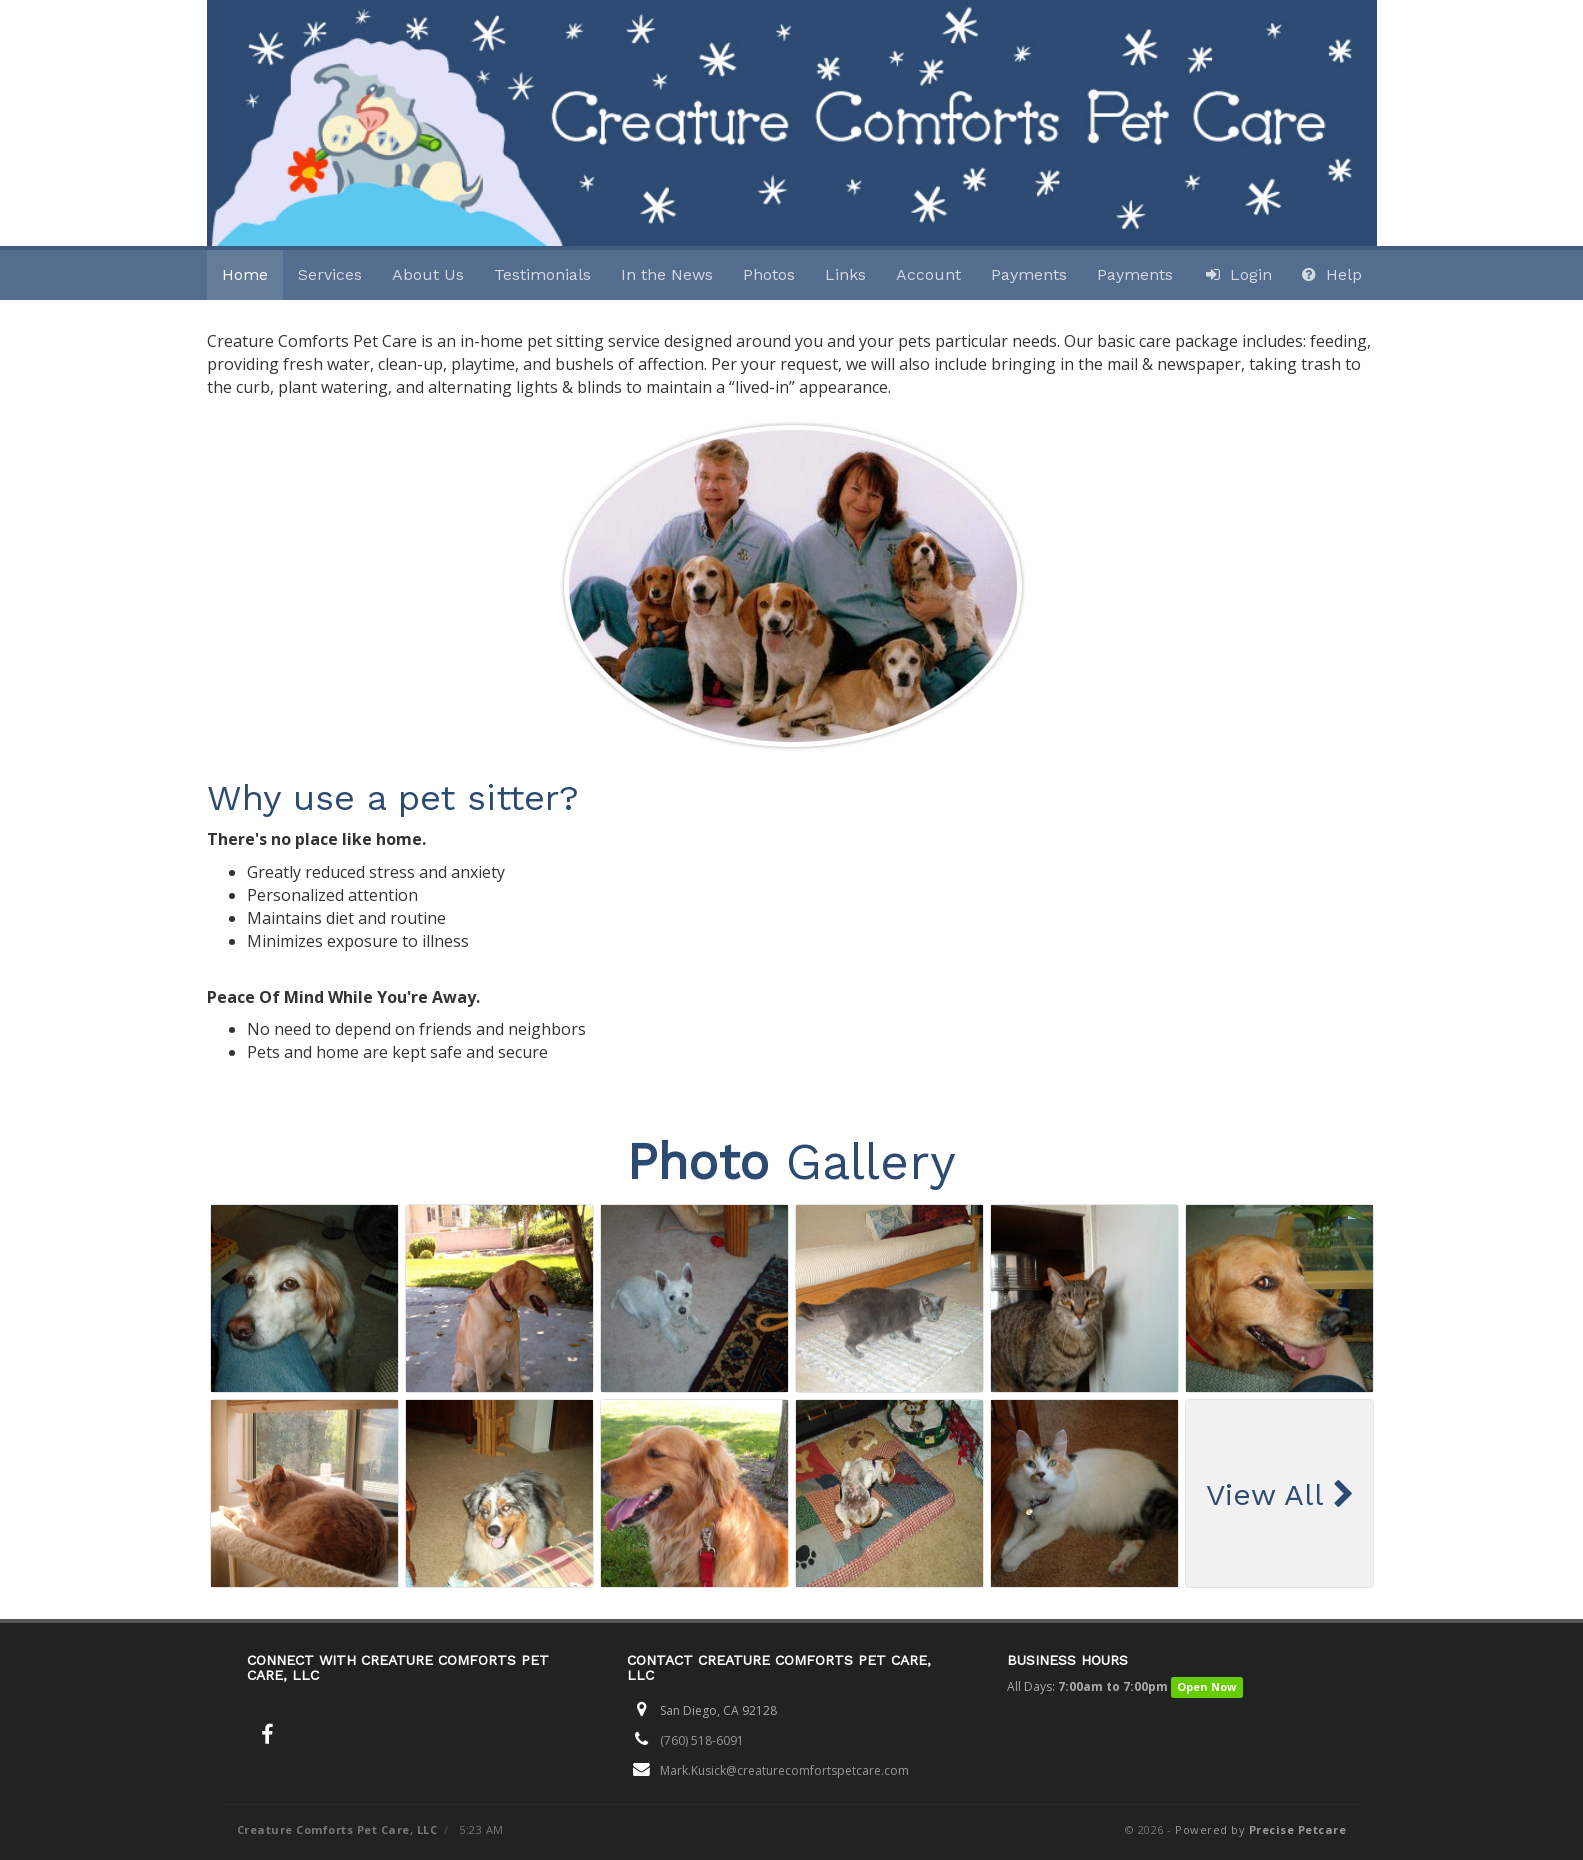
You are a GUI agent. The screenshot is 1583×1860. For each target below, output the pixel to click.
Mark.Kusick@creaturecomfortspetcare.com (784, 1770)
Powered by (1260, 1829)
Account (928, 274)
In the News (667, 274)
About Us (428, 274)
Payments (1029, 274)
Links (845, 274)
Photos (769, 274)
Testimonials (542, 274)
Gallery (791, 1161)
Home (245, 274)
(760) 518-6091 (702, 1740)
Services (330, 274)
